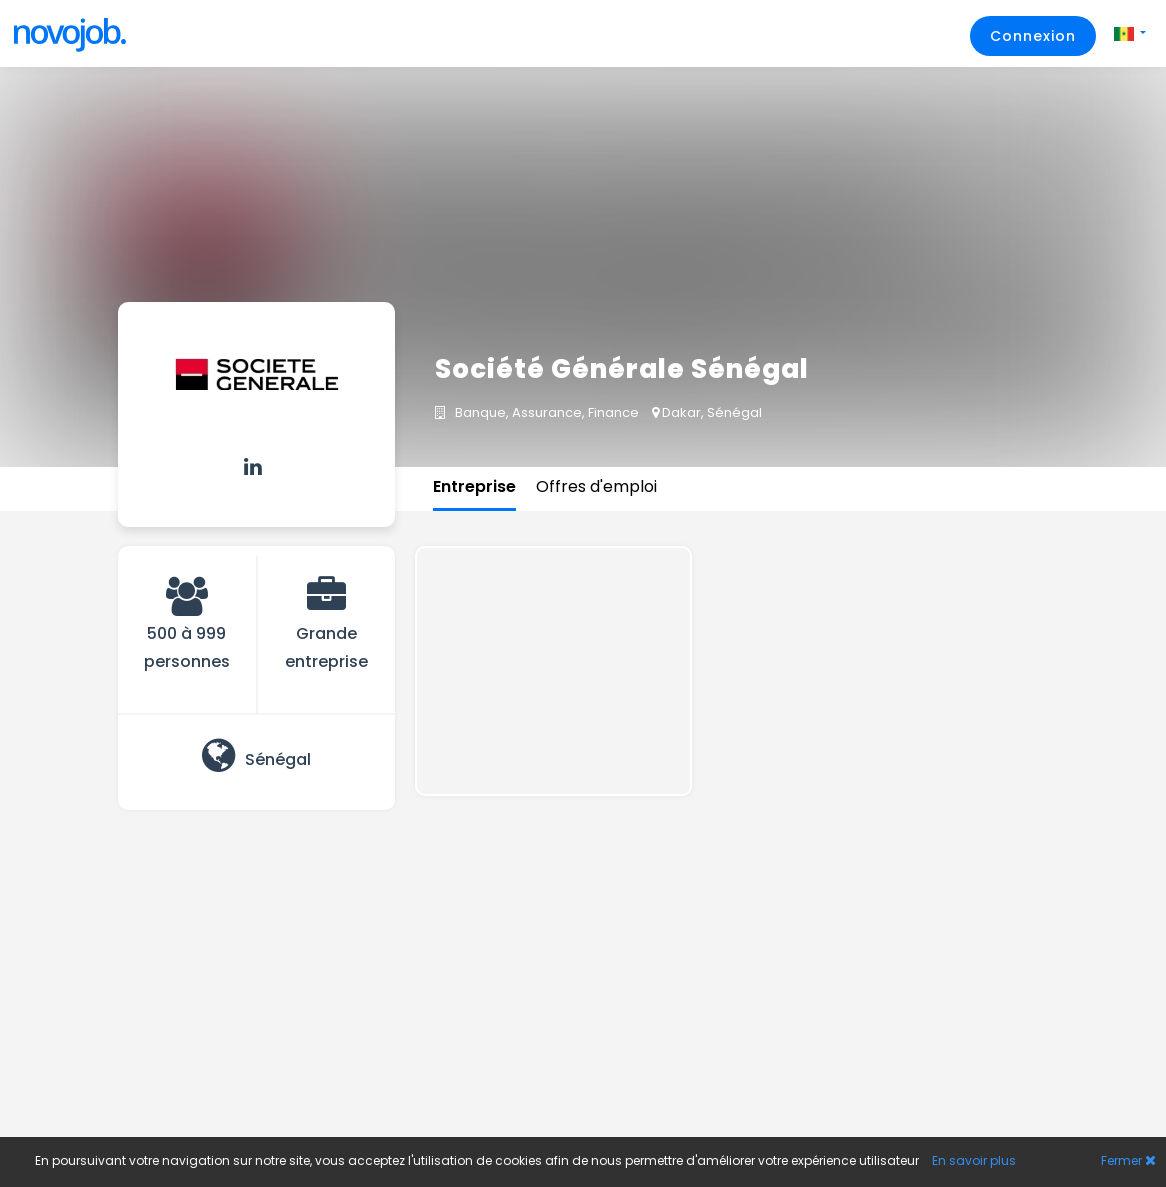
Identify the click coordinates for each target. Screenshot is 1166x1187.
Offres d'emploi (596, 486)
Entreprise (474, 486)
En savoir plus (974, 1160)
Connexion (1033, 36)
